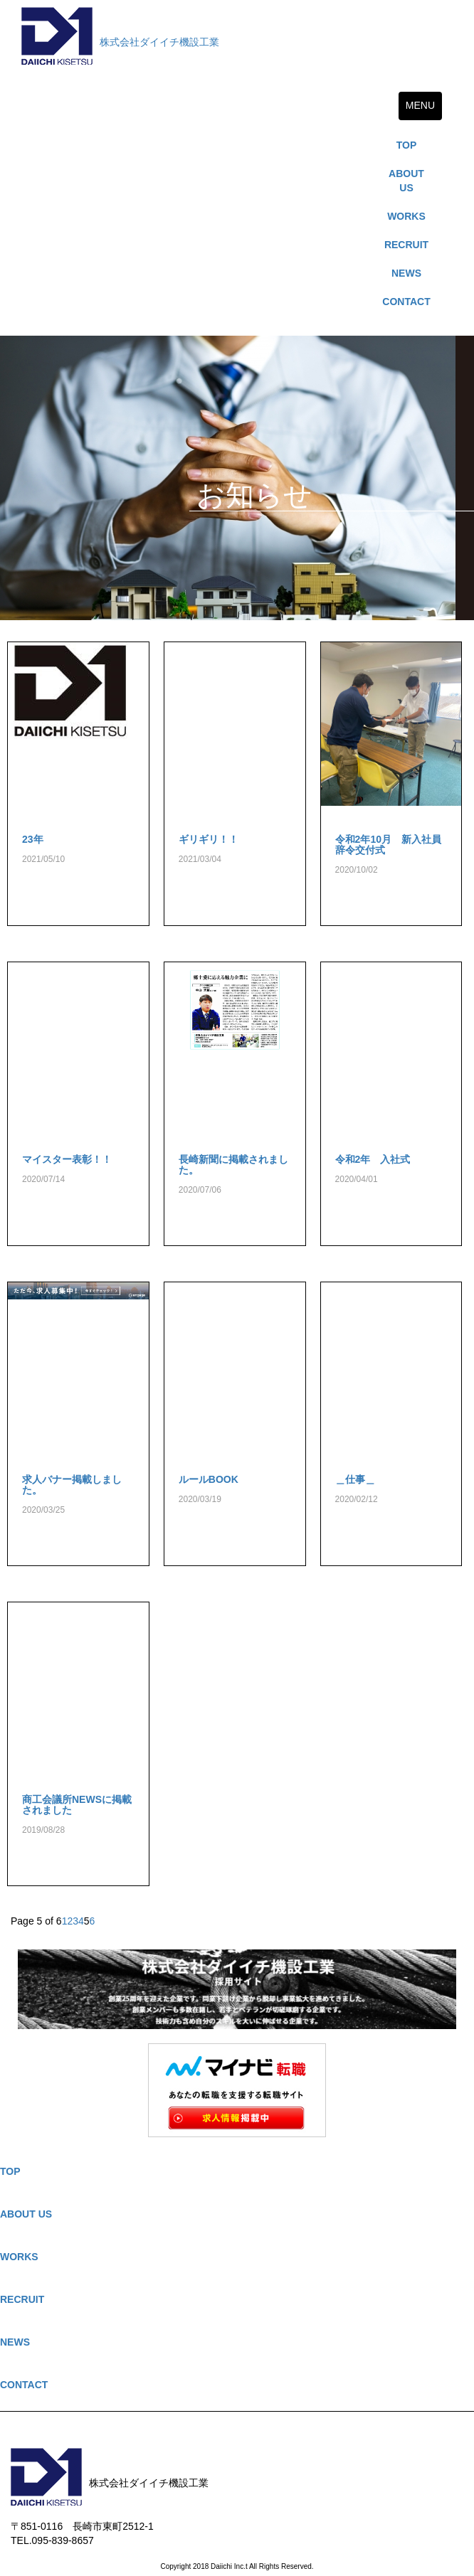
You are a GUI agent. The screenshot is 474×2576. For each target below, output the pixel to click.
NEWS (406, 273)
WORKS (406, 216)
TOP (406, 145)
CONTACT (406, 301)
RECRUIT (406, 244)
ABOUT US (406, 180)
